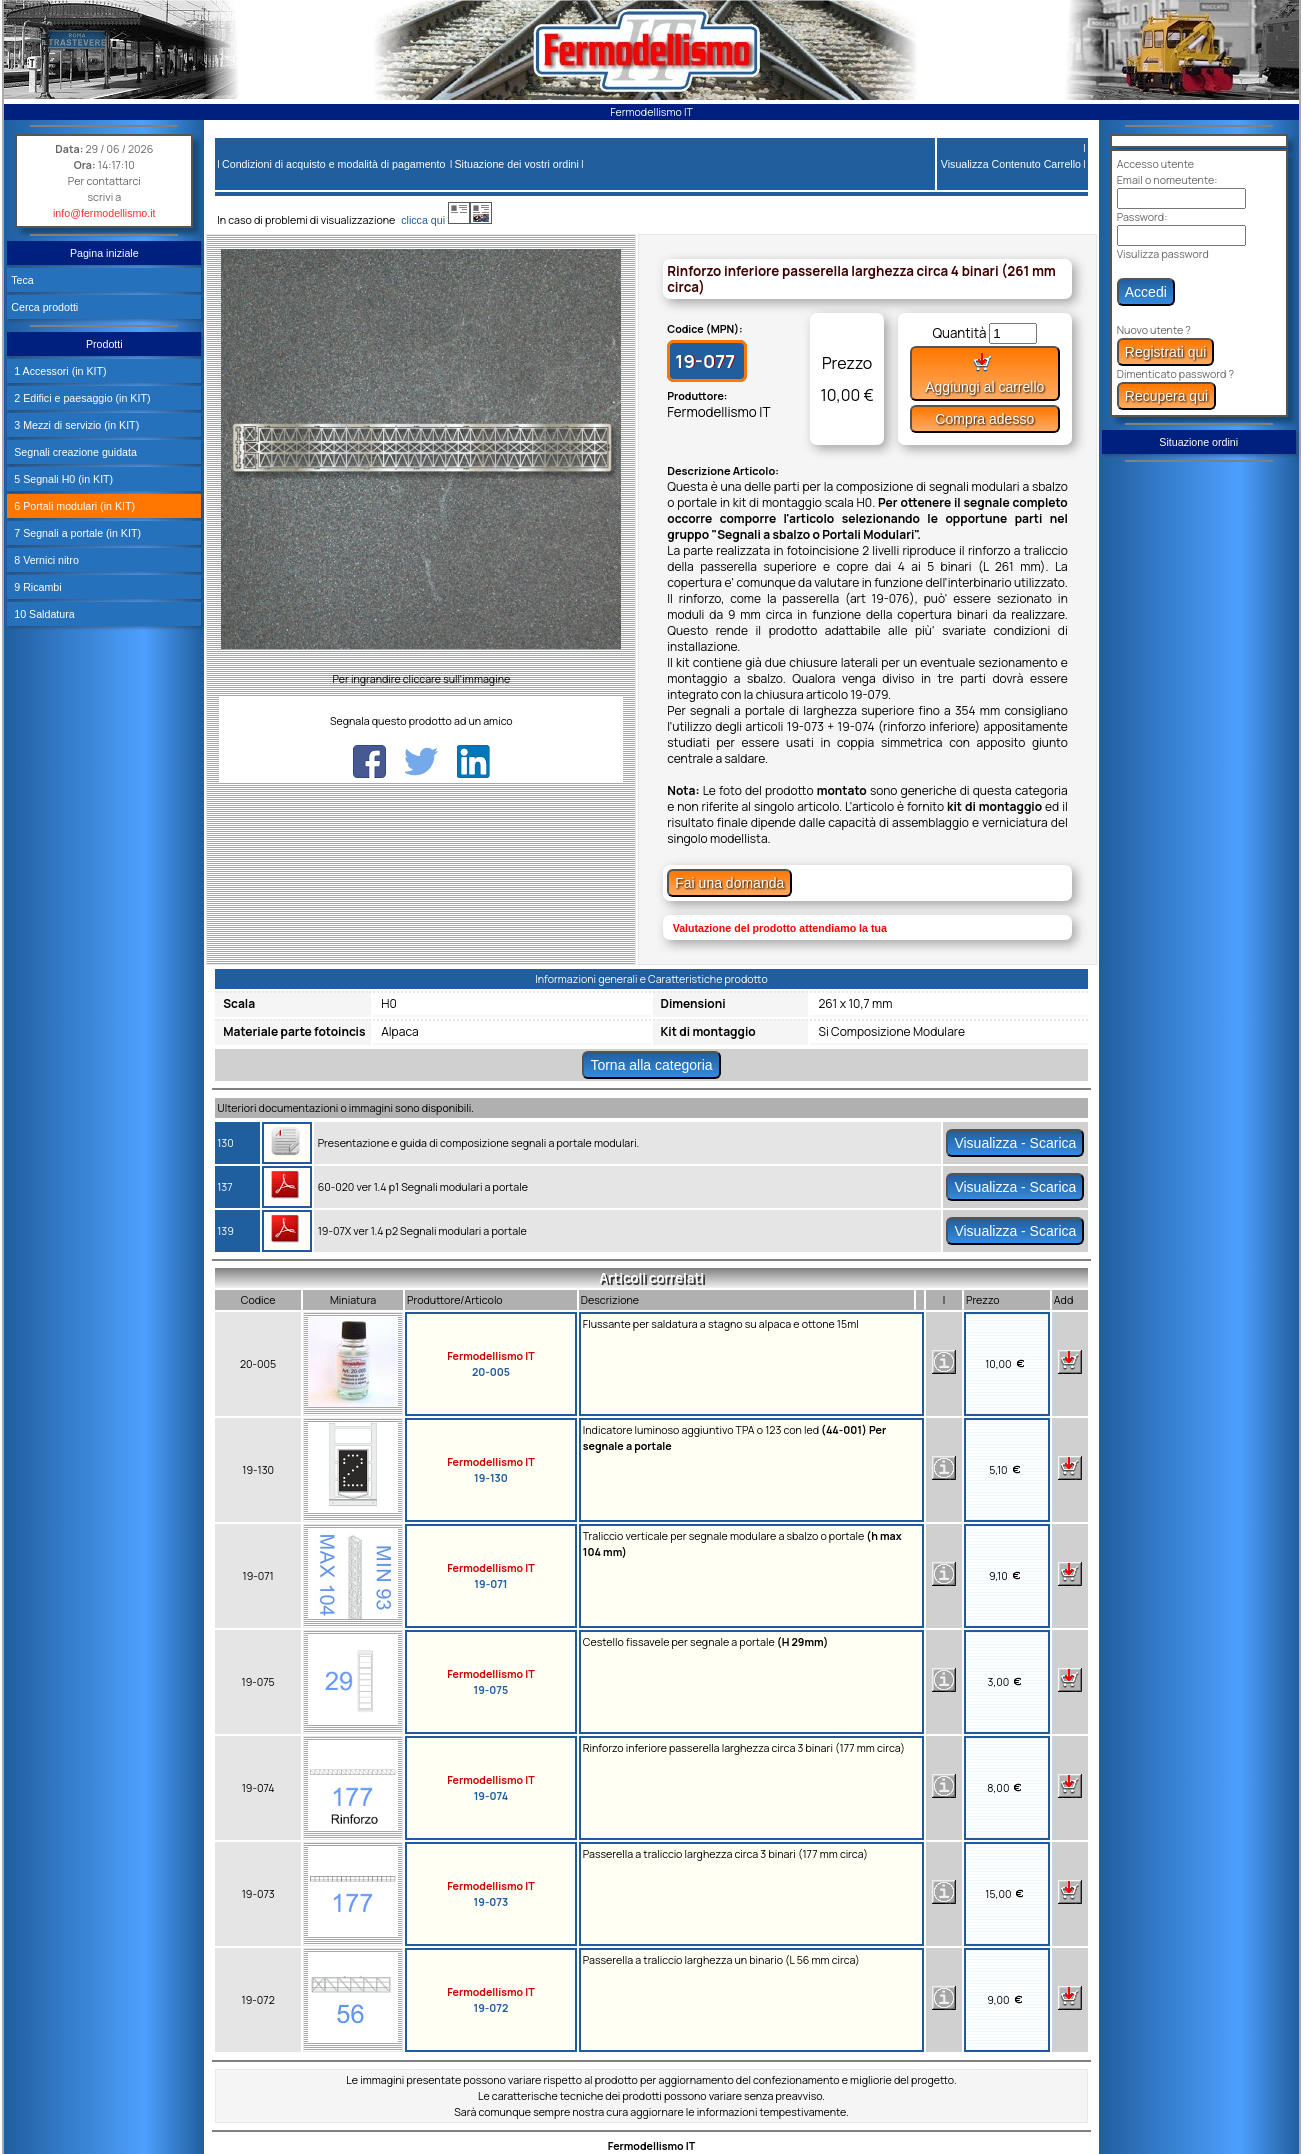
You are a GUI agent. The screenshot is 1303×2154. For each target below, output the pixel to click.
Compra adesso (984, 419)
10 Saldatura (42, 614)
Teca (22, 280)
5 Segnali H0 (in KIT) (62, 479)
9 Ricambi (36, 587)
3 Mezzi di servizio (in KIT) (75, 425)
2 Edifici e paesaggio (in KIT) (80, 398)
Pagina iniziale (104, 253)
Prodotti (104, 344)
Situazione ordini (1198, 442)
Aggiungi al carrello (984, 373)
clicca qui (432, 220)
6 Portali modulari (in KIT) (73, 506)
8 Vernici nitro (45, 560)
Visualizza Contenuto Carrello (1011, 164)
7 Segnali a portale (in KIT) (76, 533)
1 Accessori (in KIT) (58, 371)
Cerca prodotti (44, 307)
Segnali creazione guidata (74, 452)
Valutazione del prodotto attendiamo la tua (780, 928)
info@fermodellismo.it (104, 213)
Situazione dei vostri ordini (517, 164)
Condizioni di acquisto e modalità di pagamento (333, 164)
